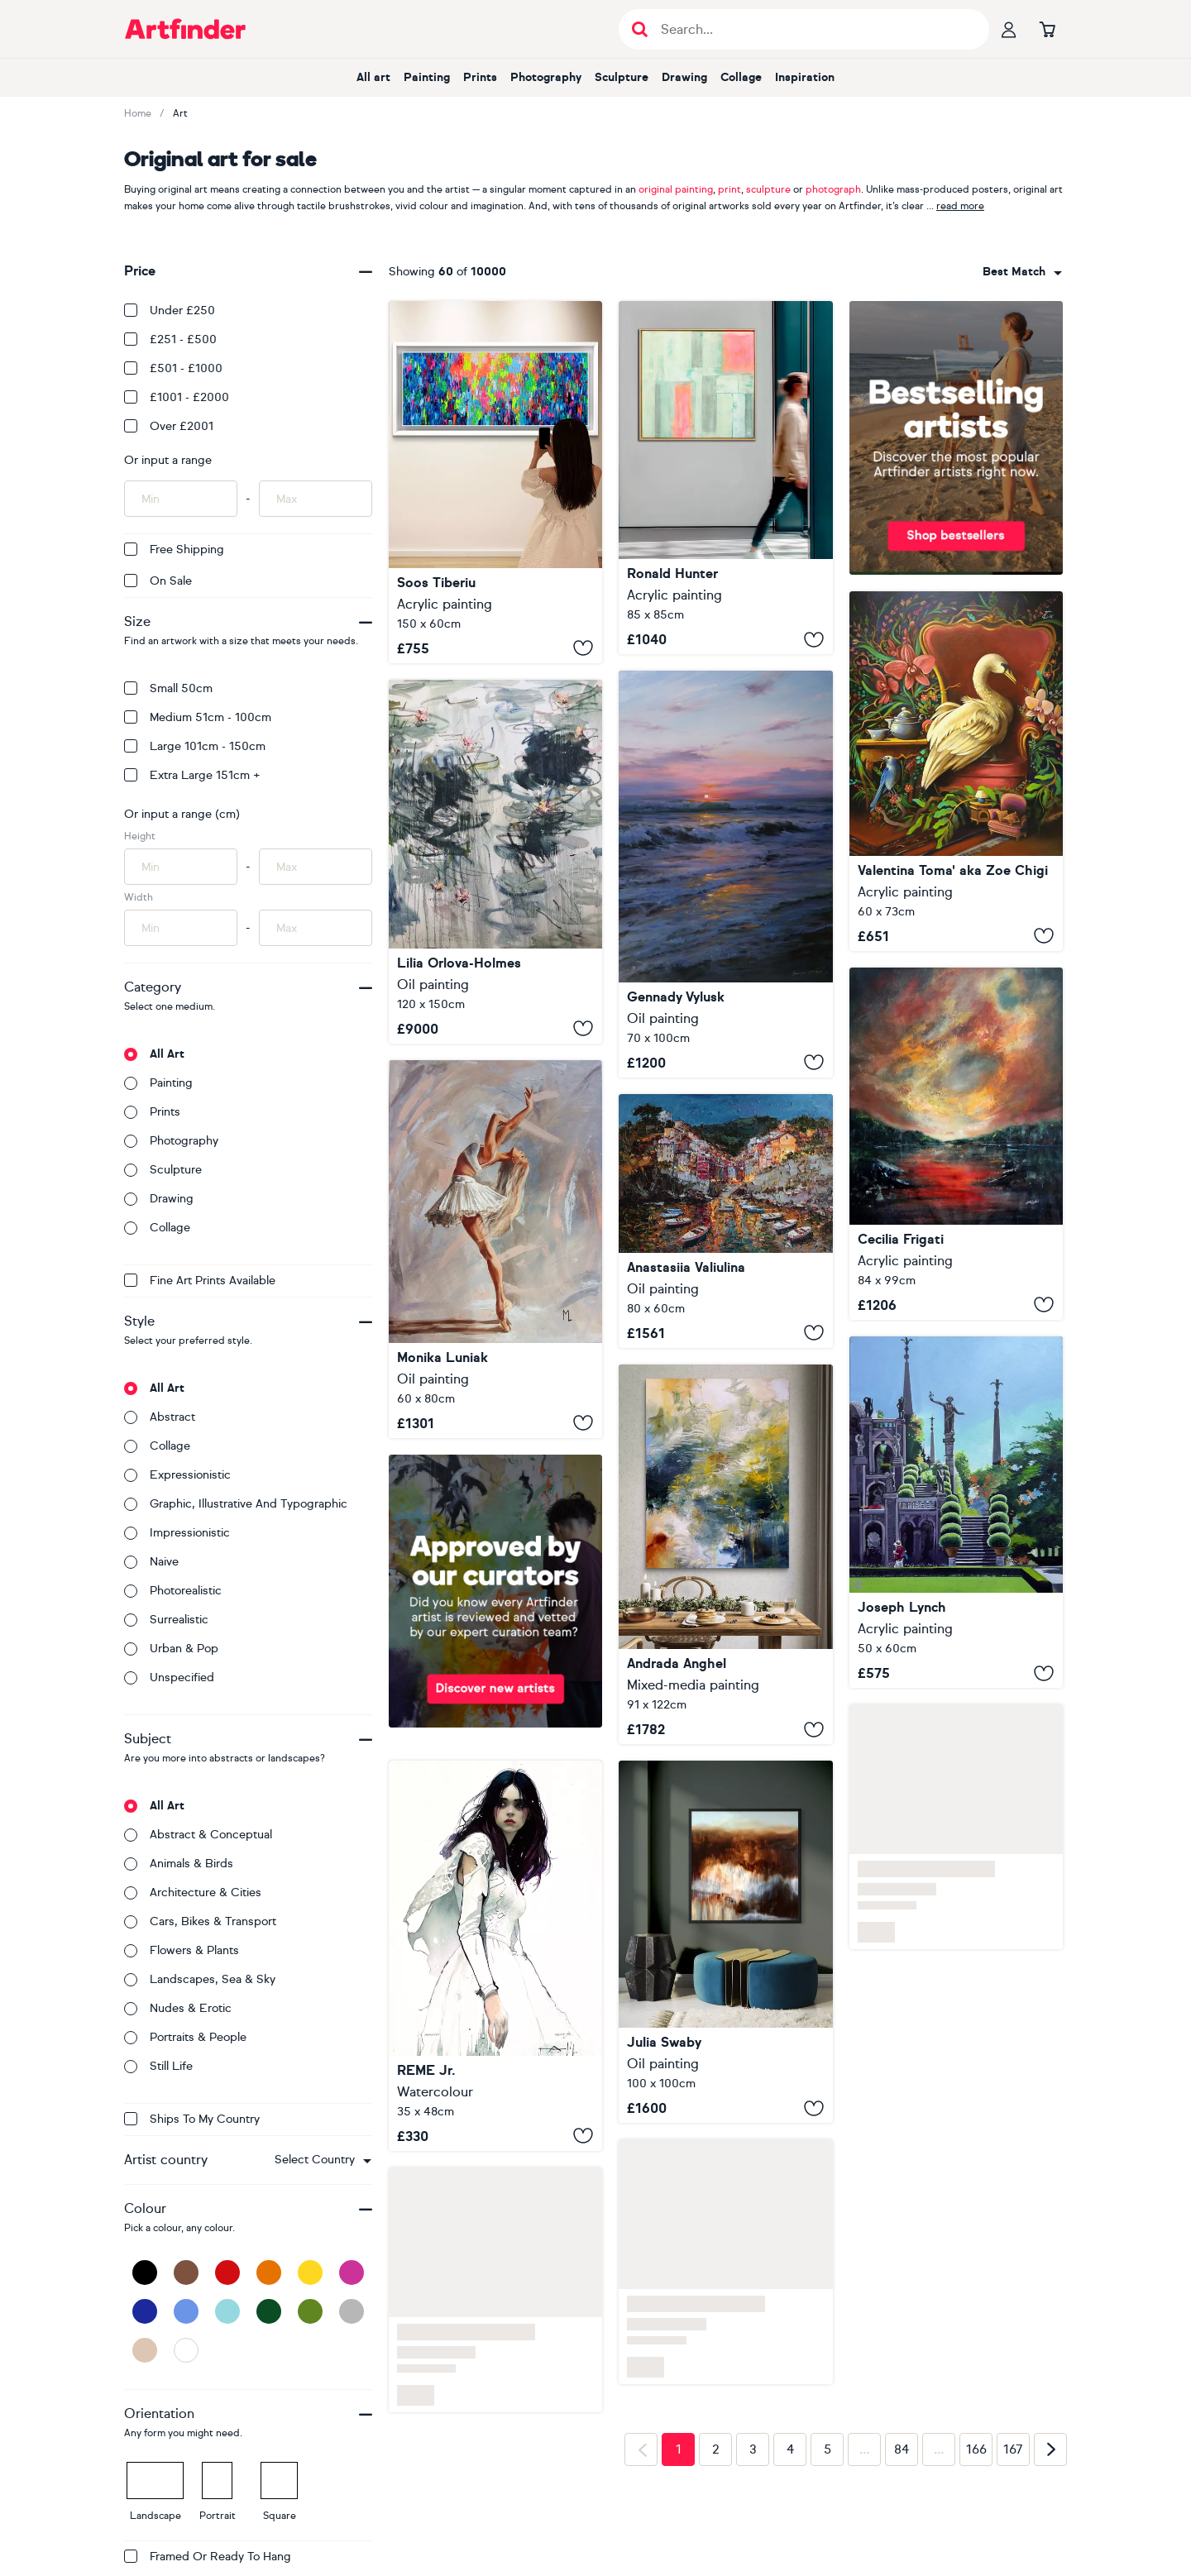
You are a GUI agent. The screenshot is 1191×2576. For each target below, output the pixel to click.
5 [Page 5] (827, 2449)
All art (373, 77)
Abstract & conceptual (198, 1835)
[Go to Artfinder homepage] (185, 29)
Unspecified (169, 1677)
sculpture (768, 189)
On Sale (158, 581)
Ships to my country (192, 2119)
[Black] (144, 2272)
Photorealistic (173, 1591)
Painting (427, 77)
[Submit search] (640, 29)
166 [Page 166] (976, 2449)
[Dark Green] (268, 2311)
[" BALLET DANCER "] (495, 1249)
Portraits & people (185, 2037)
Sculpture (621, 77)
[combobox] (323, 2160)
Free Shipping (174, 549)
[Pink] (351, 2272)
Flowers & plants (181, 1950)
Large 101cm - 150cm (194, 746)
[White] (186, 2350)
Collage (741, 77)
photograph (833, 189)
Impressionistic (177, 1533)
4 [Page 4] (790, 2449)
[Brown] (186, 2272)
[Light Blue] (227, 2311)
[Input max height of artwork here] (315, 866)
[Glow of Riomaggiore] (725, 1221)
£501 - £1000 (173, 368)
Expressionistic (177, 1475)
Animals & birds (178, 1864)
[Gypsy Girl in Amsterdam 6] (495, 482)
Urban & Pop (171, 1649)
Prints (480, 77)
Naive (151, 1562)
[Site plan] (725, 477)
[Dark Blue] (144, 2311)
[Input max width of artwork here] (315, 928)
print (729, 189)
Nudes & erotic (178, 2008)
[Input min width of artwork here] (180, 928)
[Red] (227, 2272)
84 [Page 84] (901, 2449)
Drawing (684, 77)
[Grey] (351, 2311)
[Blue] (186, 2311)
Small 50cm (168, 688)
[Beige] (144, 2350)
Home (137, 113)
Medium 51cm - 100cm (197, 717)
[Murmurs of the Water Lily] (725, 1554)
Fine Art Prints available (199, 1281)
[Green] (310, 2311)
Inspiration (805, 77)
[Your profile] (1009, 29)
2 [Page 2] (716, 2449)
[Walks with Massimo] (725, 1942)
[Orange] (268, 2272)
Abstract (159, 1417)
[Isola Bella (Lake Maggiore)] (956, 1512)
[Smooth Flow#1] (956, 1144)
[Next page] (1050, 2449)
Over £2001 (168, 426)
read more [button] (960, 206)
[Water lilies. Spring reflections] (495, 862)
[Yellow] (310, 2272)
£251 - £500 (170, 339)
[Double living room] (956, 771)
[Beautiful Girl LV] (495, 1955)
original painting (676, 189)
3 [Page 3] (753, 2449)
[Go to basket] (1047, 29)
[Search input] (812, 29)
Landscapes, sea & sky (199, 1979)
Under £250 (169, 310)
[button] (323, 2160)
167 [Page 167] (1013, 2449)
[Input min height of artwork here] (180, 866)
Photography (545, 77)
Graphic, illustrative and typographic (235, 1504)
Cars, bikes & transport (200, 1921)
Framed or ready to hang (207, 2557)
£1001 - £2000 (176, 397)
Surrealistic (166, 1620)
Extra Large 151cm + (192, 775)
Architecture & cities (192, 1892)
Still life (158, 2066)
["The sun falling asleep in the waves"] (725, 874)
